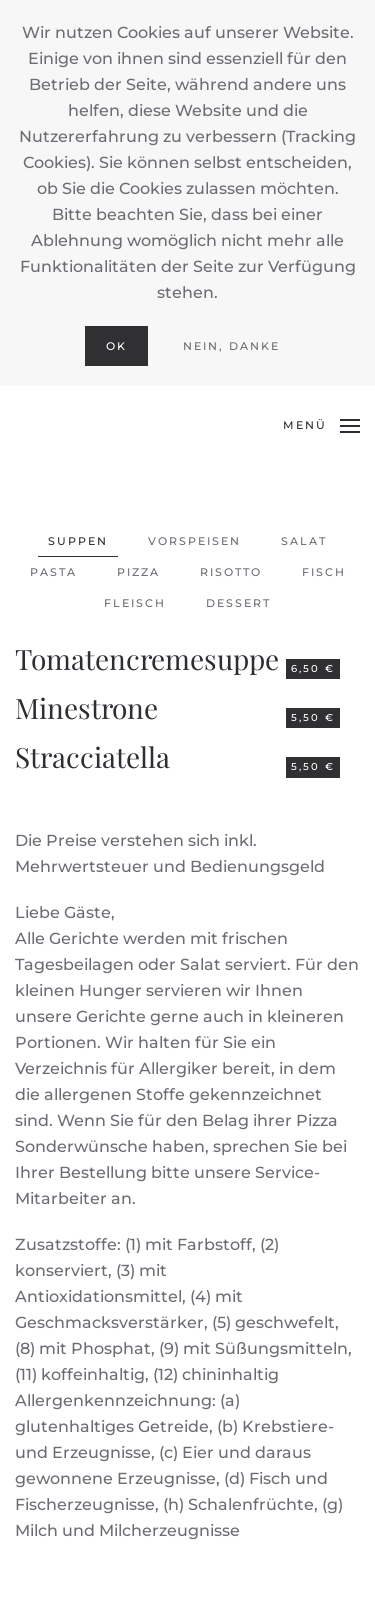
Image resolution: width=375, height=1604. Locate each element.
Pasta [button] (53, 572)
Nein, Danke (231, 346)
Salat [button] (304, 541)
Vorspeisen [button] (194, 541)
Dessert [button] (238, 603)
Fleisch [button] (135, 603)
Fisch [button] (324, 572)
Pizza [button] (138, 572)
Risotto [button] (231, 572)
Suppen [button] (78, 541)
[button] (321, 426)
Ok (116, 346)
